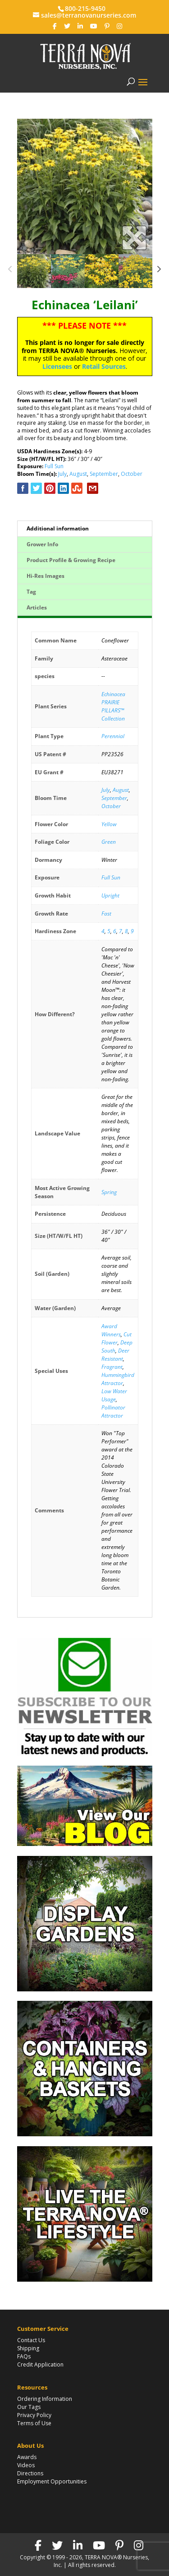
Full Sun (54, 466)
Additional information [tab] (58, 528)
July (62, 474)
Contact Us (31, 2340)
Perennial (112, 736)
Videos (26, 2465)
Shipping (28, 2348)
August (78, 474)
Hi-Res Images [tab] (45, 576)
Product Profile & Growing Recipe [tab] (71, 560)
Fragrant (112, 1367)
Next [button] (159, 271)
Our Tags (29, 2407)
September (104, 474)
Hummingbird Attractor (117, 1379)
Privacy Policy (34, 2415)
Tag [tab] (31, 591)
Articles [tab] (37, 607)
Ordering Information (44, 2399)
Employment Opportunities (52, 2481)
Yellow (109, 824)
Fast (106, 913)
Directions (30, 2473)
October (131, 474)
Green (108, 842)
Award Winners (111, 1330)
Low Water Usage (114, 1395)
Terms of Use (34, 2423)
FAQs (24, 2356)
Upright (110, 895)
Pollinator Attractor (113, 1411)
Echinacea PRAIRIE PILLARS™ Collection (113, 706)
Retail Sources (104, 366)
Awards (27, 2457)
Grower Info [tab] (42, 544)
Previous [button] (11, 271)
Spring (109, 1192)
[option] (84, 186)
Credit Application (40, 2364)
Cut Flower (116, 1338)
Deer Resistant (115, 1354)
